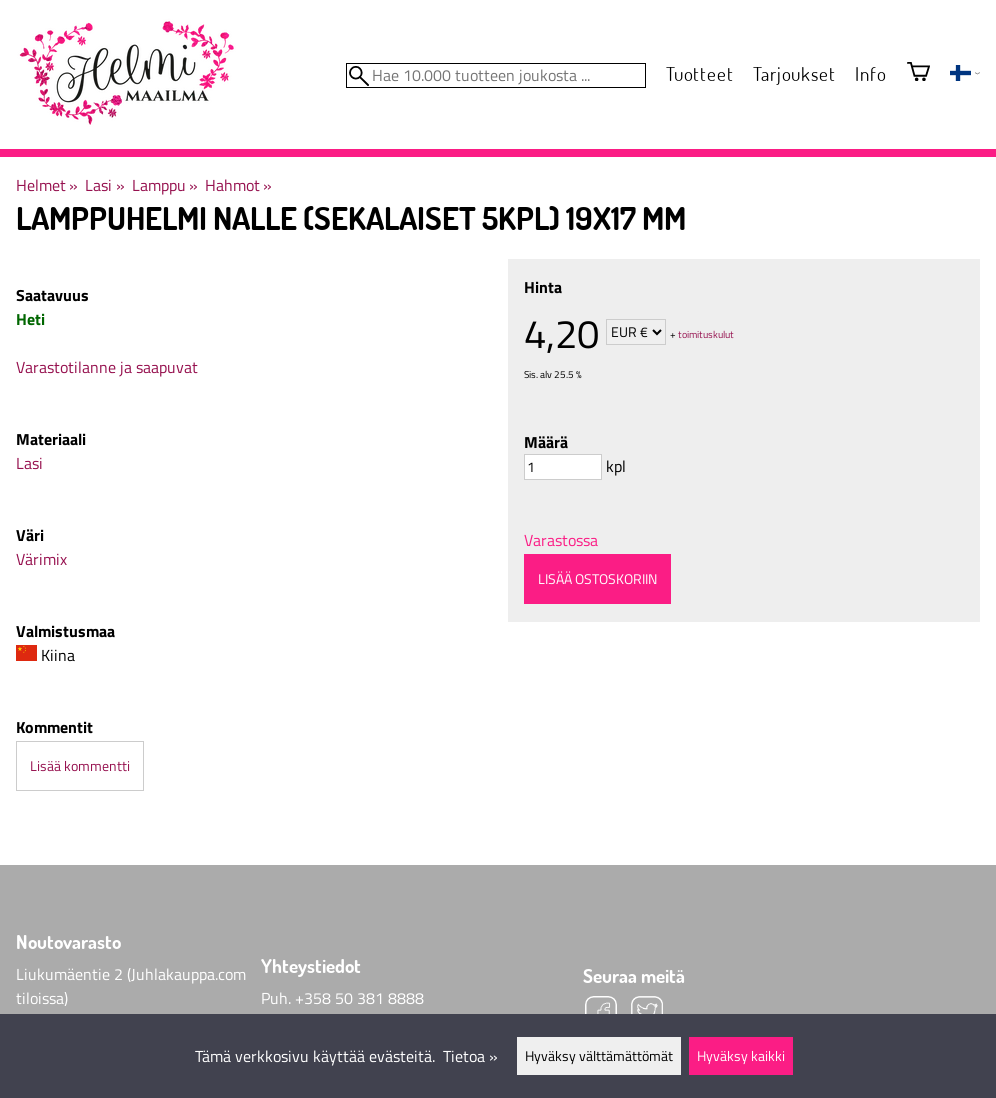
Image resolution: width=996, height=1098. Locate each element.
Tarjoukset (794, 73)
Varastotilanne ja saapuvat (107, 367)
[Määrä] (563, 467)
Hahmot (238, 185)
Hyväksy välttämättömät (599, 1056)
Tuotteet (699, 73)
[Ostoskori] (918, 73)
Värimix (41, 559)
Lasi (104, 185)
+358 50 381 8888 (359, 998)
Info (870, 73)
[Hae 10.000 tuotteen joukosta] (496, 75)
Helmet (47, 185)
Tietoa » (470, 1056)
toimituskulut (706, 333)
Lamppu (165, 185)
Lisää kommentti (80, 766)
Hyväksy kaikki (741, 1056)
